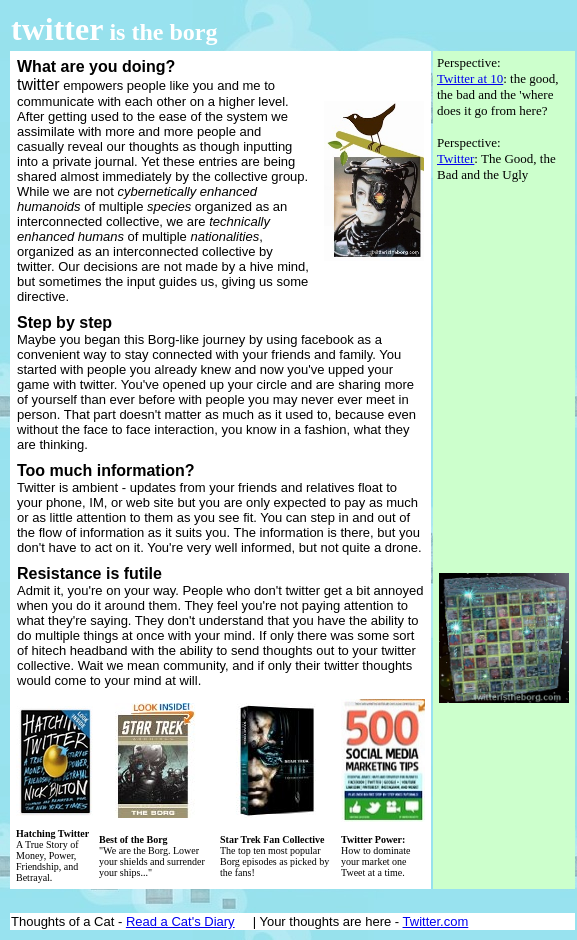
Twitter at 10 (470, 78)
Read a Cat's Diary (180, 921)
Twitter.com (436, 921)
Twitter (455, 158)
